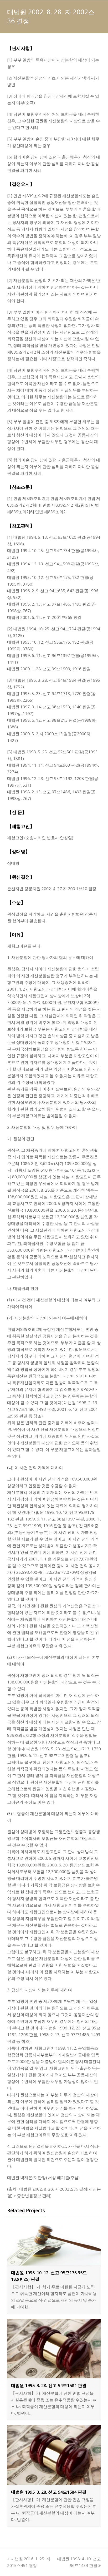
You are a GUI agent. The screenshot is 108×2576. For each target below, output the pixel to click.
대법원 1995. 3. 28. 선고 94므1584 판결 (48, 2385)
